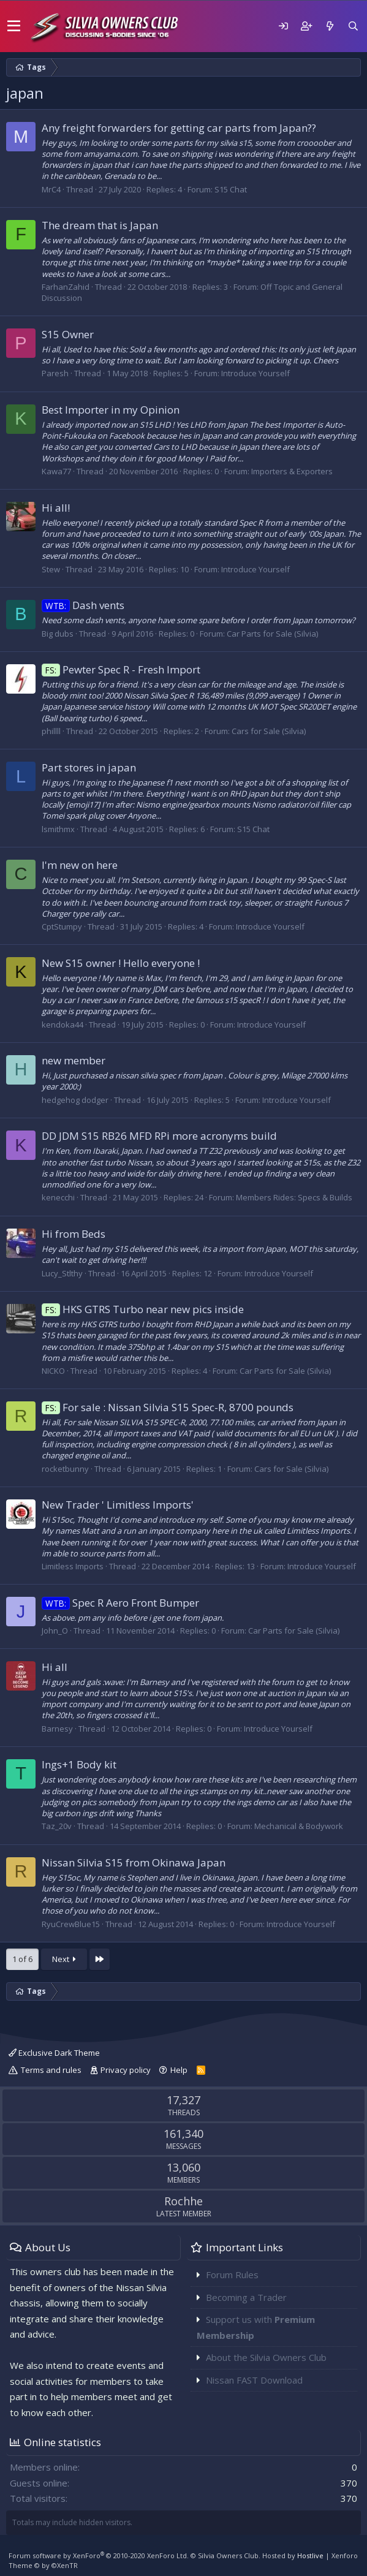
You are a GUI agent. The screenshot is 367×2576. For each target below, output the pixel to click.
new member (73, 1060)
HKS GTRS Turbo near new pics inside (143, 1309)
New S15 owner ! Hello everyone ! (121, 963)
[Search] (353, 26)
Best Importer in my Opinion (111, 410)
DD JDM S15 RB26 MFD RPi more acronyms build (159, 1136)
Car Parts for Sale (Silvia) (272, 633)
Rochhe (183, 2201)
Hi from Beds (73, 1234)
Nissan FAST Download (254, 2380)
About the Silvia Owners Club (266, 2357)
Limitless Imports (73, 1566)
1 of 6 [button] (22, 1958)
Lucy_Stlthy (62, 1273)
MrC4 (51, 189)
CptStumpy (62, 926)
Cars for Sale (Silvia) (269, 731)
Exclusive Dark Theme (54, 2052)
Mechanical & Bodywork (298, 1826)
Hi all (54, 1667)
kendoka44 (62, 1024)
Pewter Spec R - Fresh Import (121, 669)
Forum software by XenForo (99, 2555)
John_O (55, 1630)
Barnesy (57, 1728)
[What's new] (329, 26)
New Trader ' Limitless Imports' (118, 1505)
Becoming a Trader (246, 2297)
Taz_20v (57, 1826)
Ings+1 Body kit (79, 1764)
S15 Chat (230, 189)
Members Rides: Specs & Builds (294, 1197)
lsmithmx (58, 829)
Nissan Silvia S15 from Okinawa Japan (133, 1862)
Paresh (55, 373)
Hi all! (56, 508)
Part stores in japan (89, 767)
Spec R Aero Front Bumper (120, 1603)
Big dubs (58, 633)
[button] (13, 26)
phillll (51, 731)
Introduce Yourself (255, 373)
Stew (51, 569)
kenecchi (58, 1197)
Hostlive (310, 2555)
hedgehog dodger (75, 1099)
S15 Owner (68, 334)
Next (64, 1958)
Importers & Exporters (292, 471)
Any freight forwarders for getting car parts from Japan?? (179, 128)
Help (178, 2069)
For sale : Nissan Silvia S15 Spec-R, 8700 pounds (167, 1407)
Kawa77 (56, 471)
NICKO (53, 1370)
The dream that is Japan (100, 225)
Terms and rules (51, 2069)
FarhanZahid (65, 286)
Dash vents (83, 605)
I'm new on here (80, 865)
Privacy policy (125, 2069)
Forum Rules (232, 2274)
